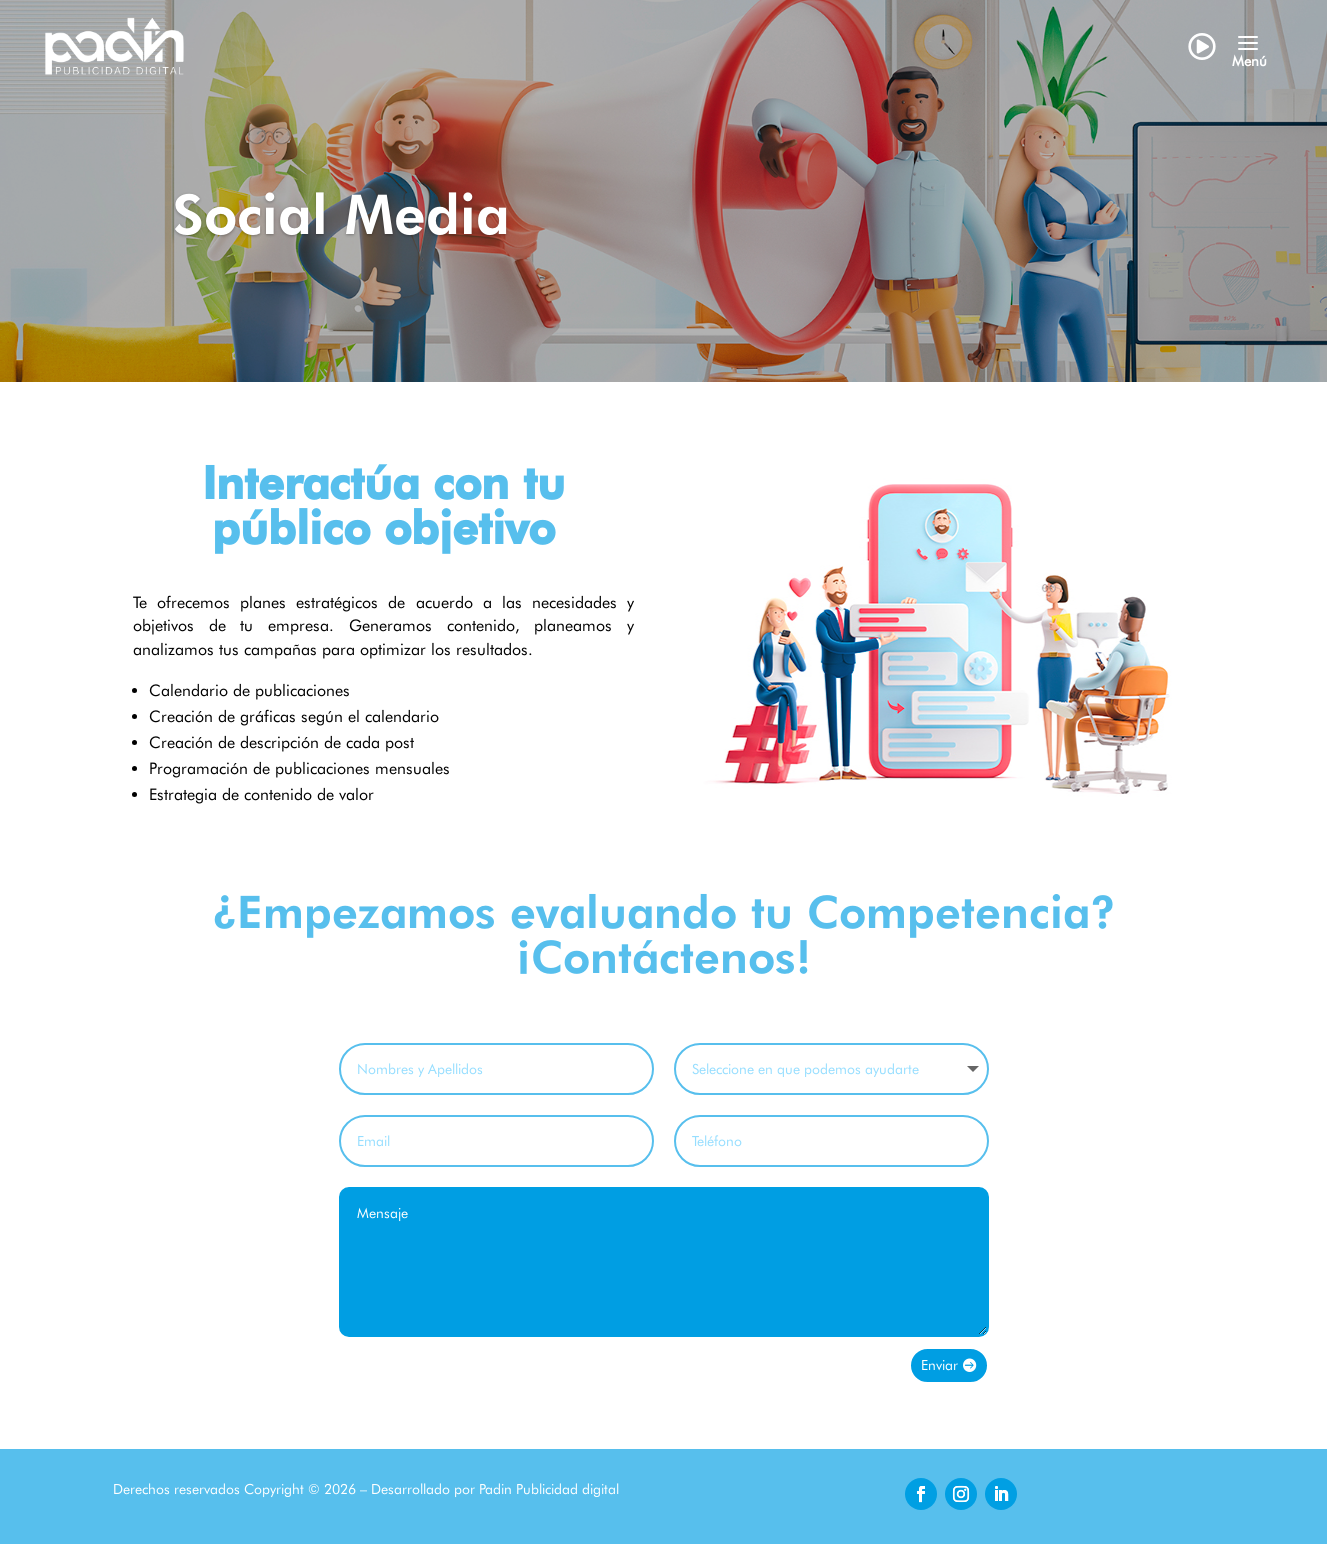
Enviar (939, 1365)
